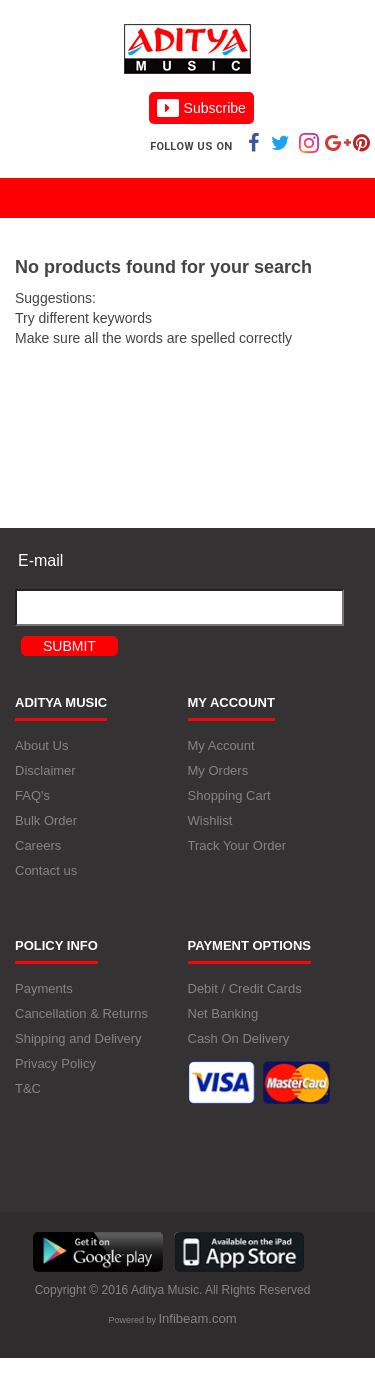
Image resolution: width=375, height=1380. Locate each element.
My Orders (218, 771)
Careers (38, 846)
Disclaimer (45, 771)
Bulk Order (46, 821)
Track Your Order (237, 846)
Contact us (46, 871)
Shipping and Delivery (78, 1039)
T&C (28, 1089)
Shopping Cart (229, 796)
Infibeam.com (197, 1318)
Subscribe (201, 108)
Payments (44, 989)
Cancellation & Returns (81, 1014)
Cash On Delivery (239, 1039)
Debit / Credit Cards (245, 989)
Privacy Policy (55, 1064)
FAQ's (32, 796)
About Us (41, 746)
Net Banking (223, 1014)
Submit (69, 646)
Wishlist (210, 821)
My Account (221, 746)
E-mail (40, 560)
